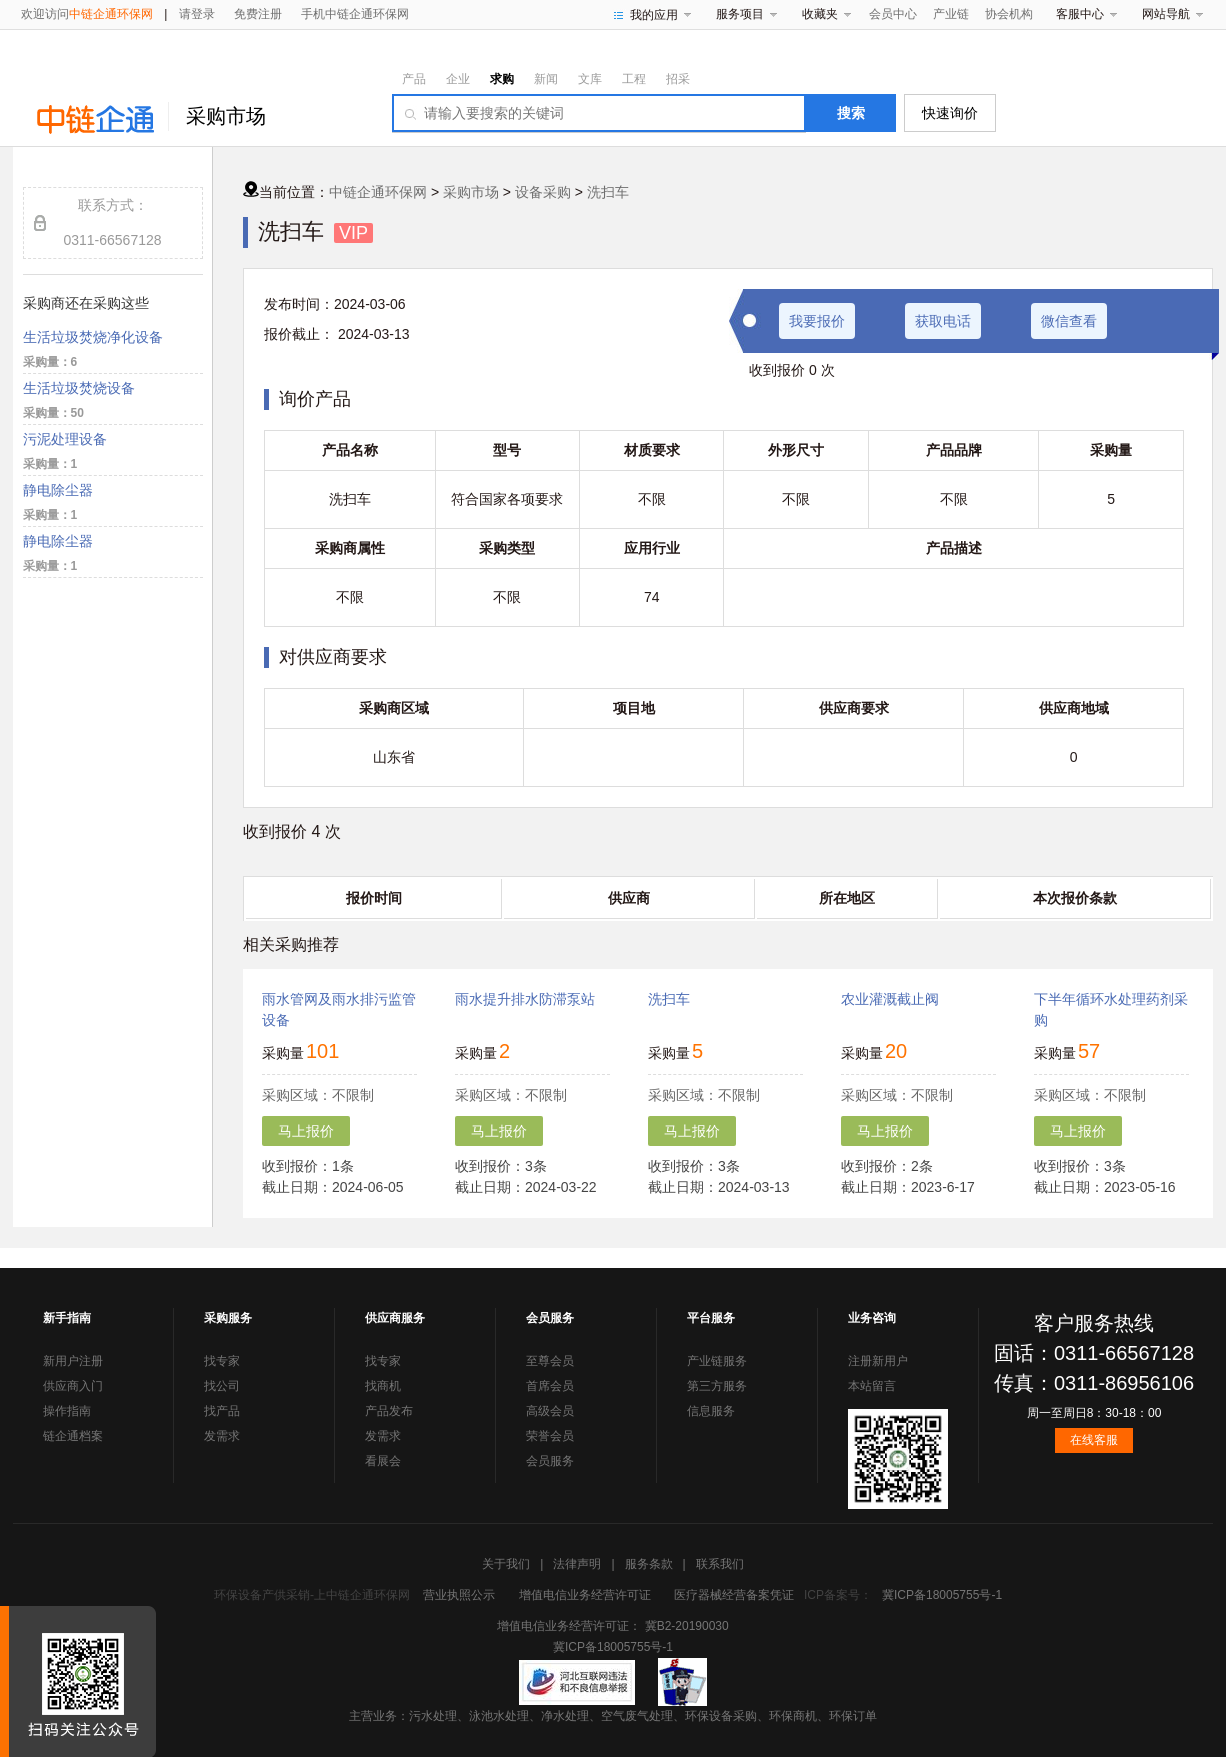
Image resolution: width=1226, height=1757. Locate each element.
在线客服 (1094, 1440)
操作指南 (67, 1411)
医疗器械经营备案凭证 (734, 1595)
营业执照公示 (459, 1595)
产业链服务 (717, 1361)
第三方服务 (717, 1386)
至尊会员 (550, 1361)
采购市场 (226, 116)
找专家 (222, 1361)
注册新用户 (878, 1361)
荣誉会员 (550, 1436)
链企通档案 (73, 1436)
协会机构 (1009, 14)
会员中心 (893, 14)
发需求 (222, 1436)
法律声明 (577, 1564)
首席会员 (550, 1386)
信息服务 (711, 1411)
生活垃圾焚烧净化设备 (93, 337)
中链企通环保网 (378, 192)
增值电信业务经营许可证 (585, 1595)
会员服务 (550, 1461)
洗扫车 (608, 192)
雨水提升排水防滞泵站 (525, 999)
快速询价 (950, 113)
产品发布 (389, 1411)
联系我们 (720, 1564)
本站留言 (872, 1386)
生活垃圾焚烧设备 (79, 388)
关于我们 (506, 1564)
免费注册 (258, 14)
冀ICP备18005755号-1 (942, 1595)
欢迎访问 (87, 14)
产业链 (951, 14)
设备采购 (543, 192)
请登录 (197, 14)
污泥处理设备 (65, 439)
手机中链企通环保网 (355, 14)
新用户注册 (73, 1361)
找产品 (222, 1411)
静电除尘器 (58, 490)
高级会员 (550, 1411)
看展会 (383, 1461)
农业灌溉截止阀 (890, 999)
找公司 (222, 1386)
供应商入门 (73, 1386)
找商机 (383, 1386)
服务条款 (649, 1564)
